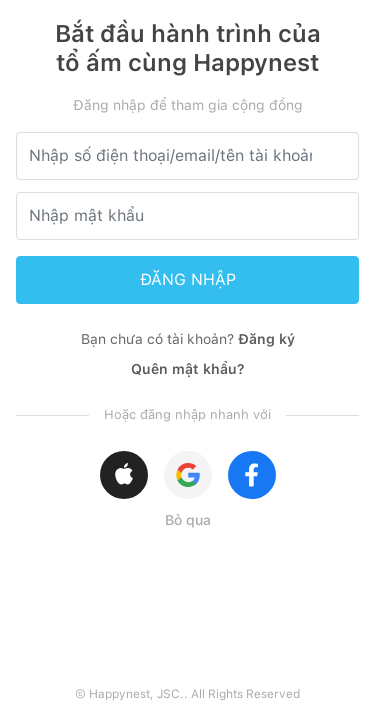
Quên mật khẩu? (188, 369)
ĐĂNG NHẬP (188, 279)
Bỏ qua (188, 520)
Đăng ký (266, 339)
